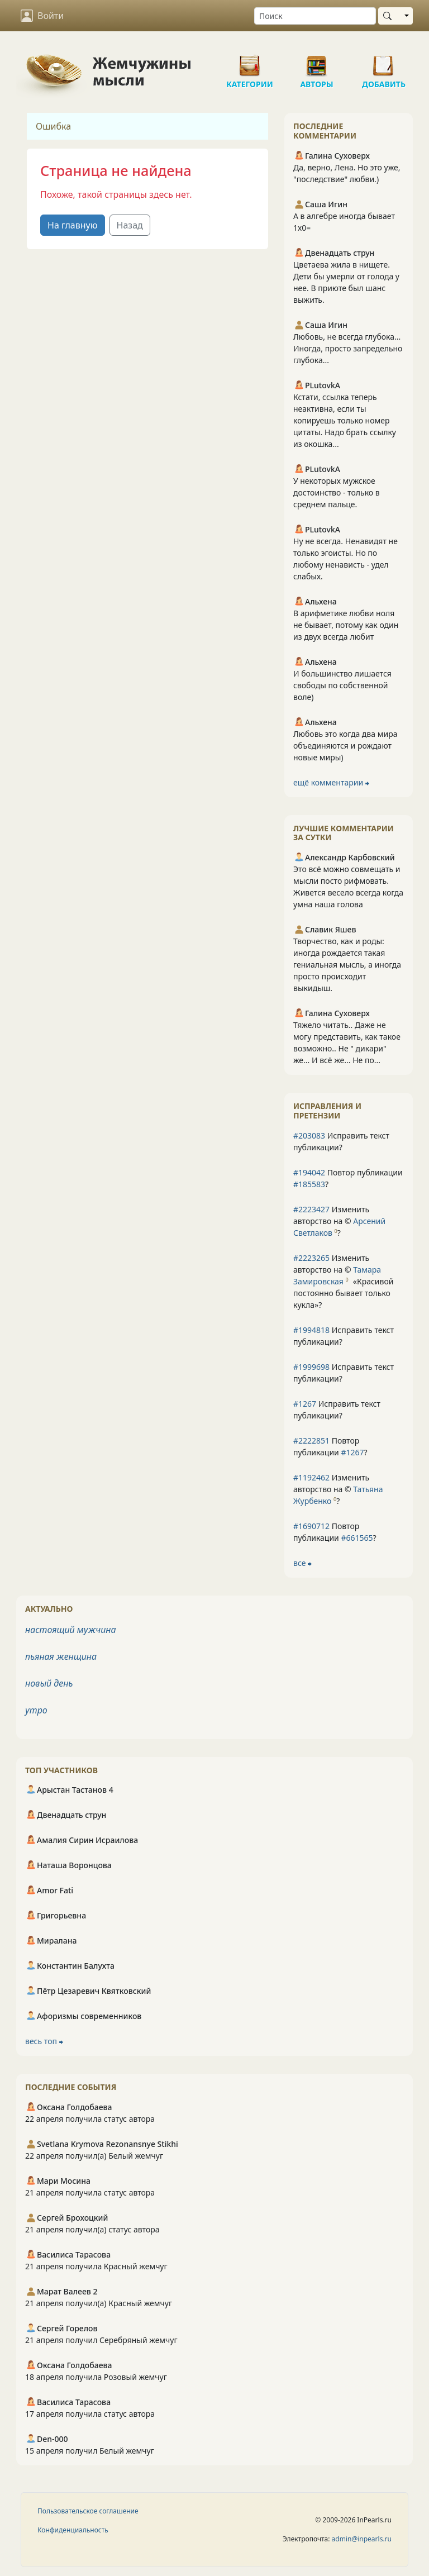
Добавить (384, 61)
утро (36, 1710)
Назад (130, 225)
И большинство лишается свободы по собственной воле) (342, 685)
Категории (250, 61)
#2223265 (311, 1258)
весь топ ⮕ (44, 2041)
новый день (49, 1683)
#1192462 (311, 1477)
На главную (72, 225)
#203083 (309, 1135)
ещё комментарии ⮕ (331, 782)
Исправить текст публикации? (341, 1141)
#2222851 (311, 1440)
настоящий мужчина (70, 1629)
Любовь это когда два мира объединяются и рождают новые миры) (345, 745)
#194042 (309, 1172)
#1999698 (311, 1366)
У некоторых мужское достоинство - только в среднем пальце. (336, 492)
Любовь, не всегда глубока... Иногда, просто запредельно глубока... (347, 348)
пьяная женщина (61, 1656)
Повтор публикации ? (348, 1178)
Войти (42, 15)
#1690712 (311, 1526)
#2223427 (311, 1209)
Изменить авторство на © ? (339, 1221)
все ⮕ (302, 1563)
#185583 (309, 1184)
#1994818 (311, 1330)
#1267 (304, 1403)
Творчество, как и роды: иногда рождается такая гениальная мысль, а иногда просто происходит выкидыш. (347, 964)
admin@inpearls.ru (362, 2539)
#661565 (357, 1537)
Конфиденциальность (72, 2530)
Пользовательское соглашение (88, 2511)
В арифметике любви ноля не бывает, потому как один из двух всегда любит (345, 625)
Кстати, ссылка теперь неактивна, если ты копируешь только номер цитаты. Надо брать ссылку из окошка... (344, 420)
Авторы (317, 61)
